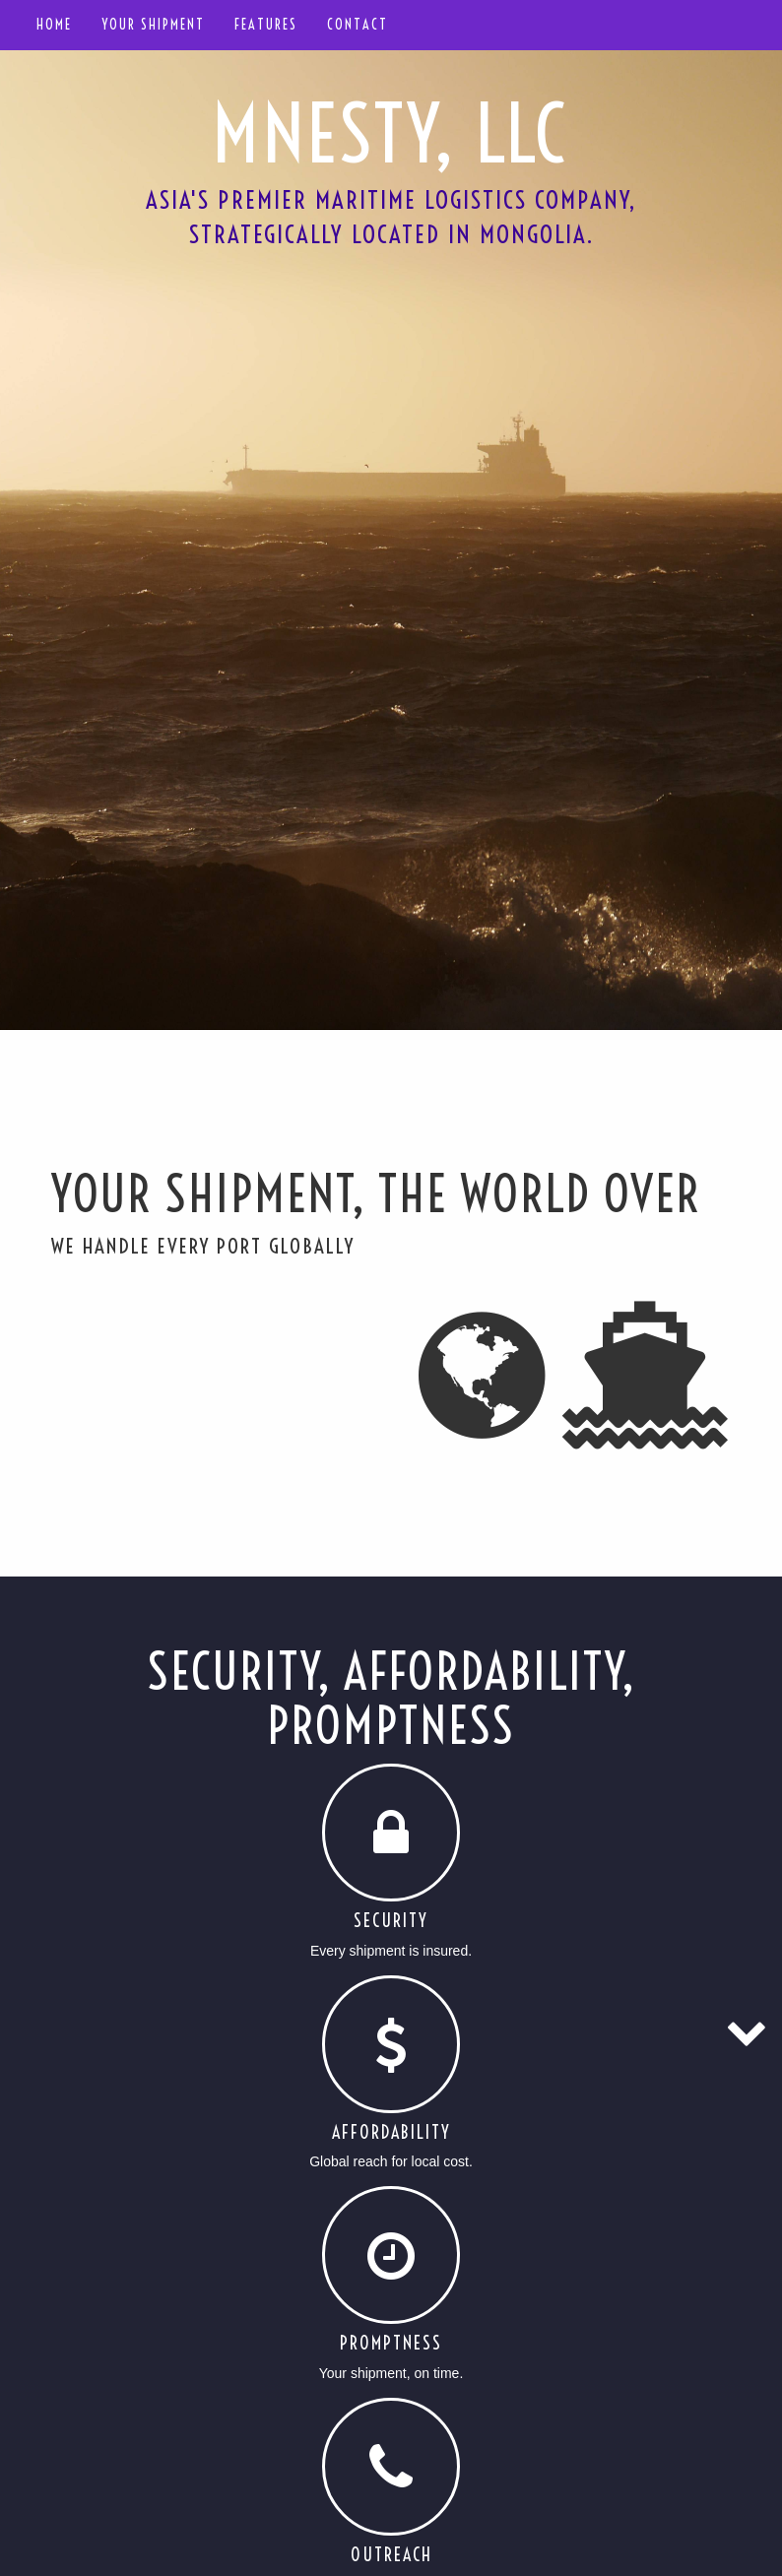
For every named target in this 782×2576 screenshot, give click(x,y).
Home (54, 24)
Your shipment (153, 24)
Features (265, 24)
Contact (357, 24)
